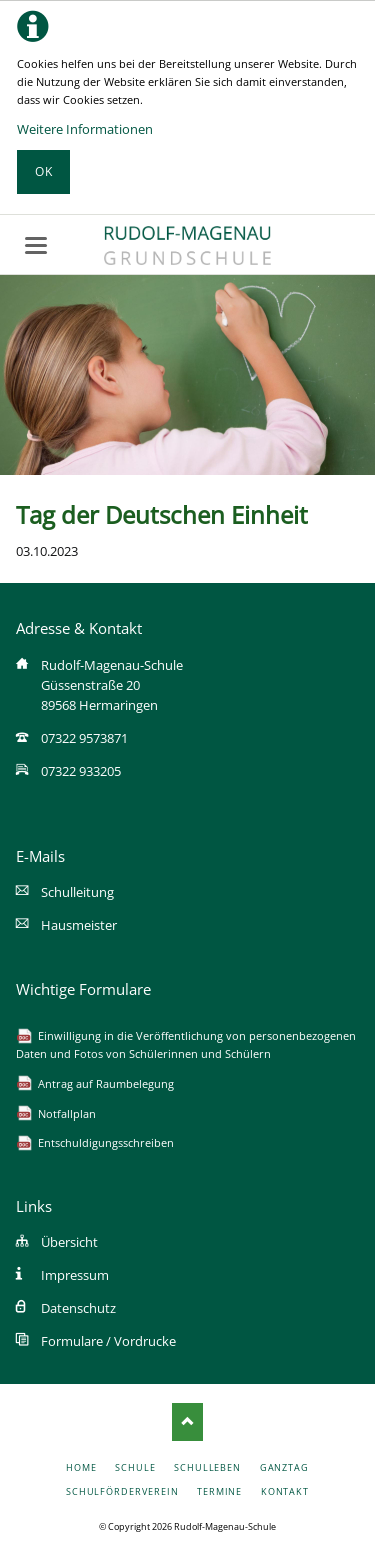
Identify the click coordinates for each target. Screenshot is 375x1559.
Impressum (75, 1275)
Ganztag (284, 1467)
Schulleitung (77, 892)
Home (81, 1467)
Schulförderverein (122, 1491)
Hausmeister (79, 925)
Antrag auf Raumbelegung (106, 1083)
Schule (135, 1467)
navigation (36, 245)
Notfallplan (67, 1113)
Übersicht (69, 1242)
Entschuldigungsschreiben (106, 1142)
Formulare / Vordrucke (108, 1341)
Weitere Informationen (85, 129)
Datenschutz (78, 1308)
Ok (44, 171)
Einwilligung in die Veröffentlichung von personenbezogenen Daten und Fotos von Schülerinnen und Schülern (186, 1044)
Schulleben (207, 1467)
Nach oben (187, 1422)
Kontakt (285, 1491)
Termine (219, 1491)
